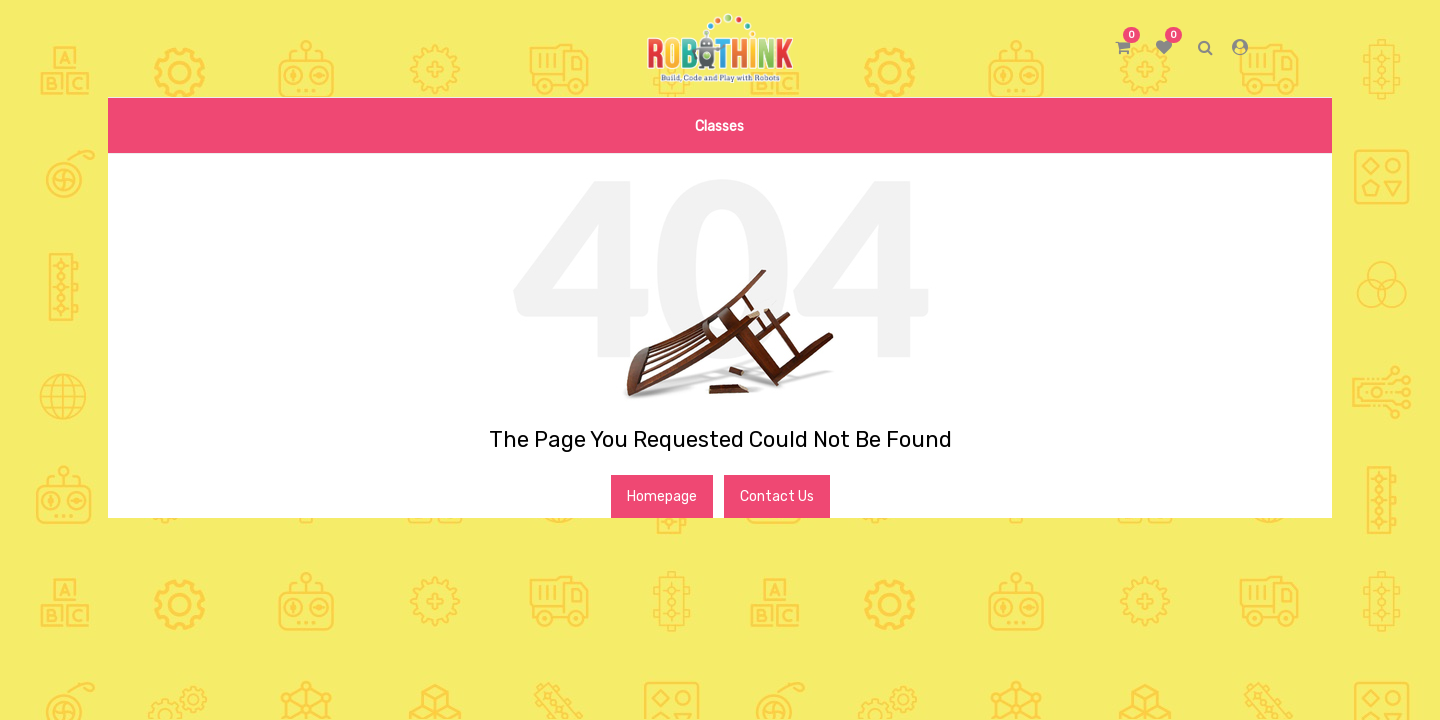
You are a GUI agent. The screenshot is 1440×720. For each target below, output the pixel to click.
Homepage (662, 496)
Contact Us (777, 496)
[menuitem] (719, 125)
